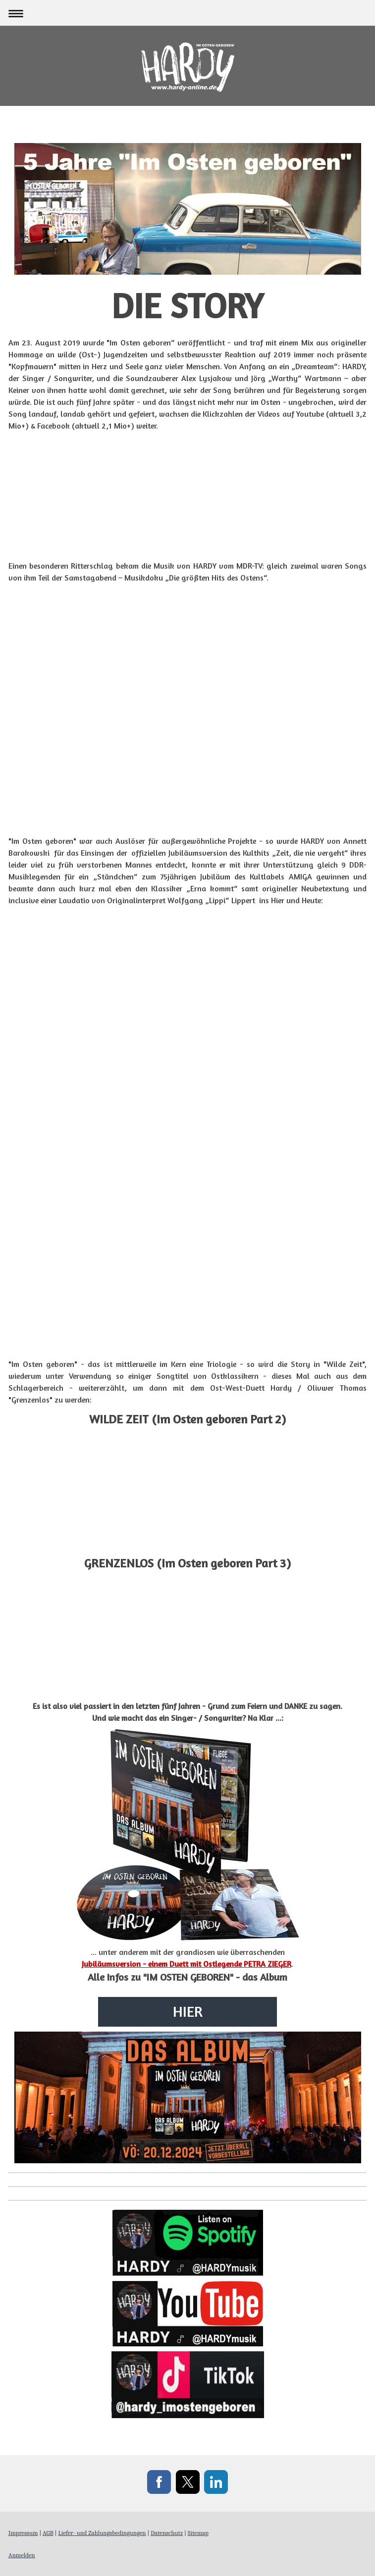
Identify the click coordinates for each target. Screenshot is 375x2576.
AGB (48, 2532)
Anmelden (21, 2555)
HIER (188, 2011)
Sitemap (198, 2532)
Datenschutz (167, 2532)
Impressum (23, 2532)
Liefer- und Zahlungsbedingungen (102, 2532)
